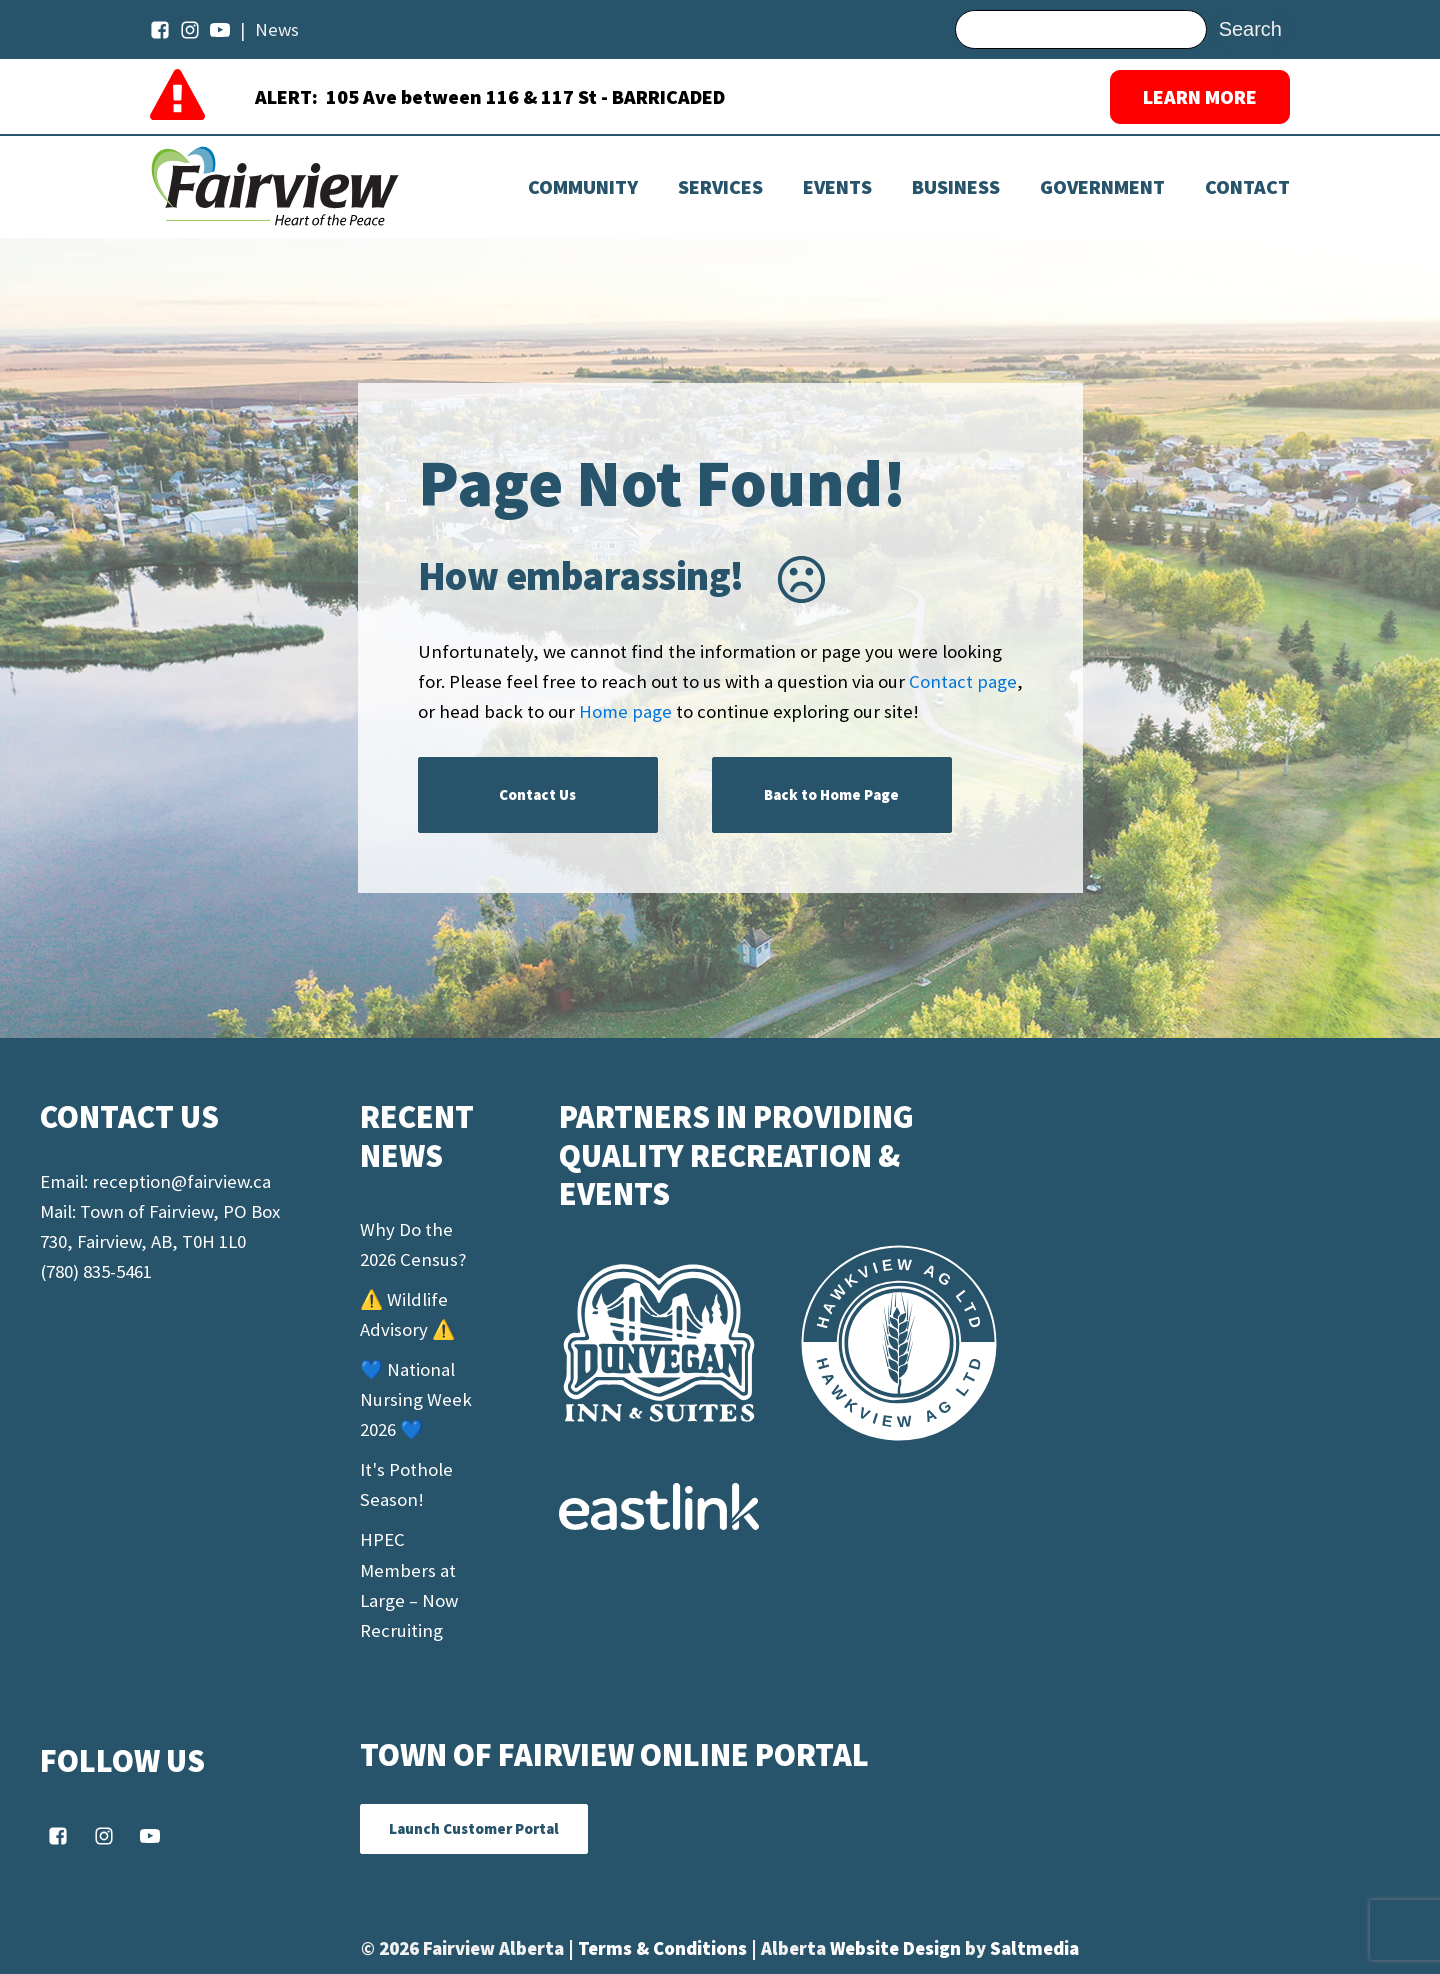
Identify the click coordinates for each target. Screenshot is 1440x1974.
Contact (1247, 187)
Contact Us (537, 794)
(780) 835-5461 (96, 1271)
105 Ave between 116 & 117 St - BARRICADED (525, 96)
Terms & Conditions (664, 1948)
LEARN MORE (1200, 96)
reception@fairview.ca (181, 1181)
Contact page (963, 681)
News (277, 29)
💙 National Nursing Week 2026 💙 (416, 1399)
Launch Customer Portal (474, 1828)
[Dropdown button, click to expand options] (837, 187)
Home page (625, 711)
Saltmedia (1034, 1948)
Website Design (897, 1948)
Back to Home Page (831, 794)
